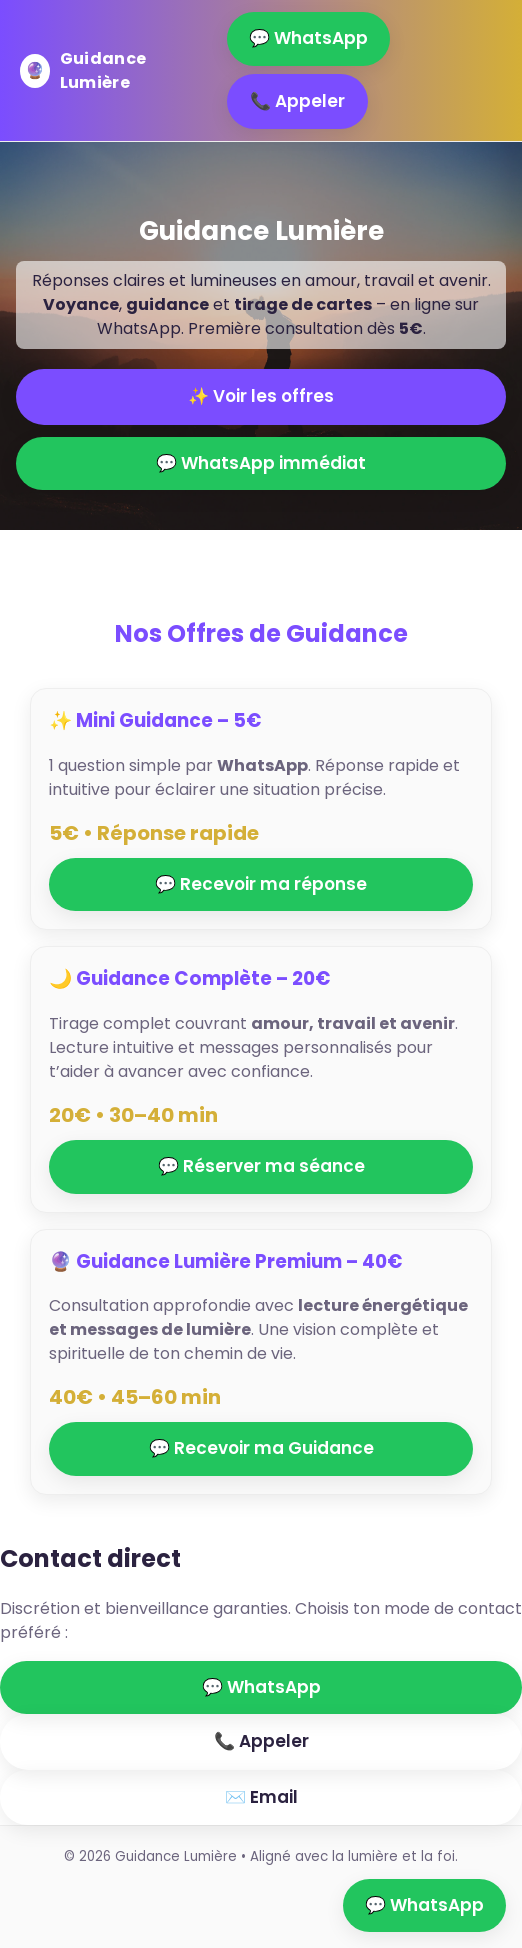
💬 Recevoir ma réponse (261, 884)
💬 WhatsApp (308, 38)
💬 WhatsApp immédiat (261, 463)
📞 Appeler (297, 101)
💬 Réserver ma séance (261, 1166)
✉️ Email (261, 1797)
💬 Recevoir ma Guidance (261, 1448)
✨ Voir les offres (261, 396)
